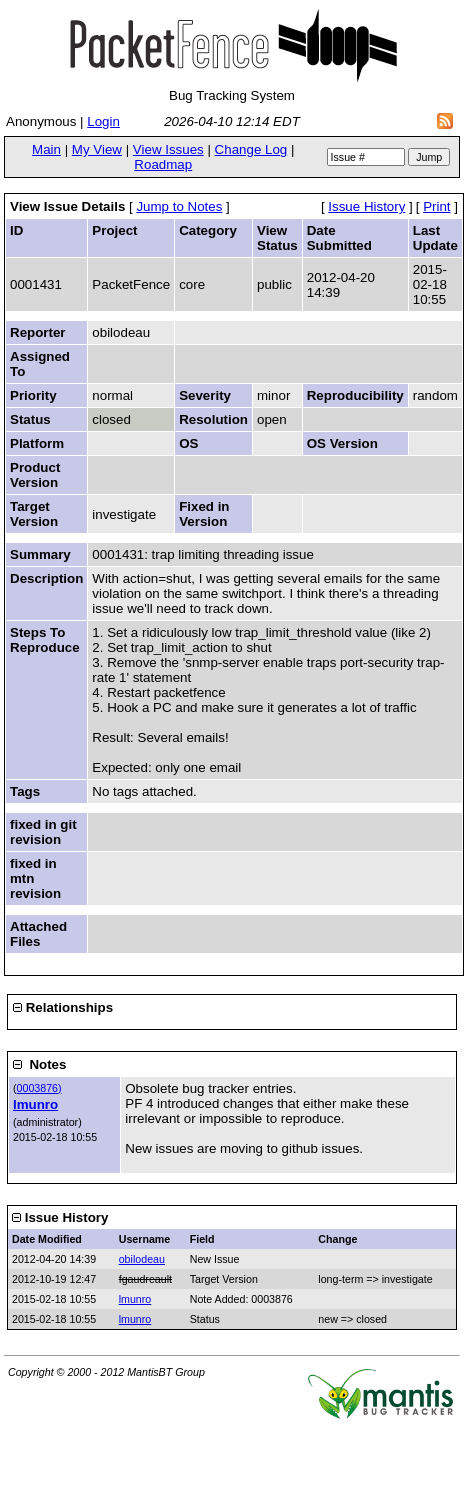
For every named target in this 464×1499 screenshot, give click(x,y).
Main (46, 149)
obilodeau (142, 1259)
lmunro (35, 1104)
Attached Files (38, 934)
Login (103, 121)
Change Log (251, 149)
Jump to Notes (179, 206)
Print (436, 206)
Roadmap (163, 164)
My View (97, 149)
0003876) (39, 1088)
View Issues (168, 149)
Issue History (366, 206)
